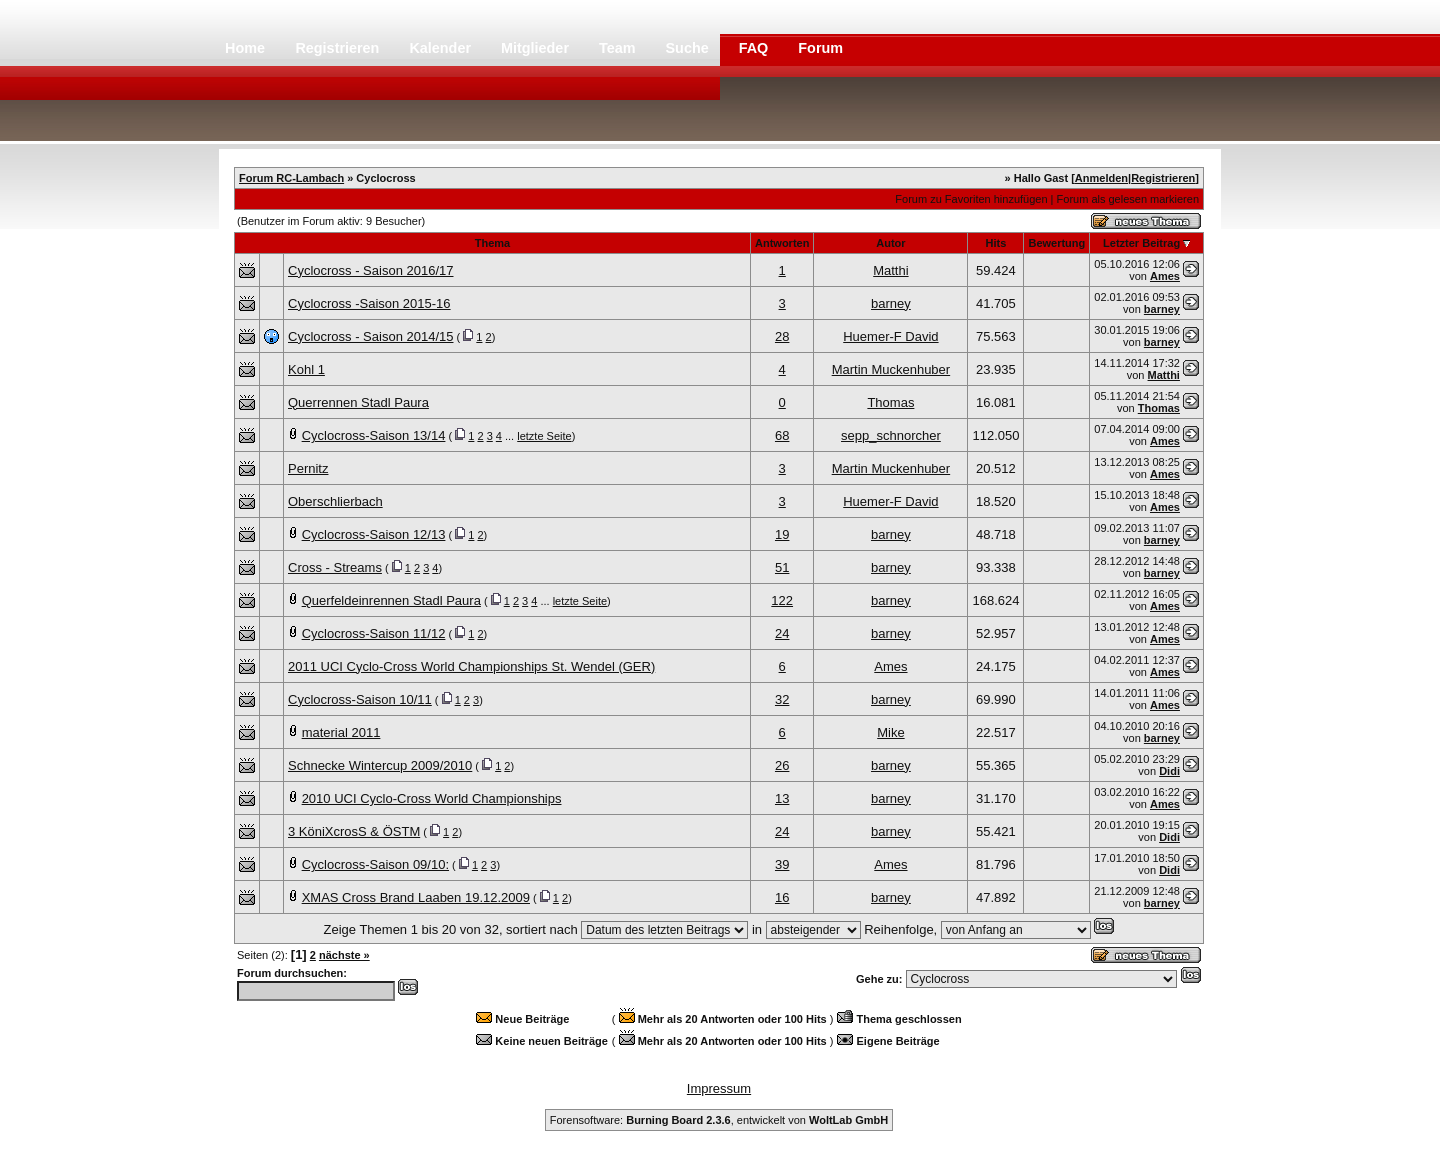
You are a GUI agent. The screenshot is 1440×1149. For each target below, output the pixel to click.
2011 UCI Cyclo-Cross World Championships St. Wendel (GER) (471, 666)
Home (245, 48)
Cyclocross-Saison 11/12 (374, 633)
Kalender (442, 48)
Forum (820, 48)
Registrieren (339, 48)
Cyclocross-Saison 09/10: (375, 864)
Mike (890, 732)
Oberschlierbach (335, 501)
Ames (1165, 276)
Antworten (782, 243)
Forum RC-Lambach (291, 178)
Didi (1169, 771)
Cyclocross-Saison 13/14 (374, 435)
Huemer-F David (890, 336)
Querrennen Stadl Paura (358, 402)
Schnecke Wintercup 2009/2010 (380, 765)
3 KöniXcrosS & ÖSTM (354, 831)
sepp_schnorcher (891, 435)
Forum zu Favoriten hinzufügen (971, 199)
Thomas (890, 402)
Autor (890, 243)
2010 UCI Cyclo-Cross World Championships (432, 798)
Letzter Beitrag (1141, 243)
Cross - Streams (335, 567)
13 (782, 798)
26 (782, 765)
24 (782, 633)
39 (782, 864)
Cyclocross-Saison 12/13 (374, 534)
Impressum (719, 1088)
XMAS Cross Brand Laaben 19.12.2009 (416, 897)
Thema (492, 243)
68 (782, 435)
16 (782, 897)
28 (782, 336)
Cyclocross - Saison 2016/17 (370, 270)
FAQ (756, 48)
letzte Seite (544, 436)
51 (782, 567)
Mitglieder (537, 48)
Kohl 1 (306, 369)
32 (782, 699)
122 (782, 600)
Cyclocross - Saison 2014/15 (370, 336)
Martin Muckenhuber (891, 369)
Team (619, 48)
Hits (996, 243)
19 (782, 534)
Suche (689, 48)
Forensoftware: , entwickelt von (719, 1120)
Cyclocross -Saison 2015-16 (369, 303)
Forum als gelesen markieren (1128, 199)
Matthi (890, 270)
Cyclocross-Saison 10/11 (360, 699)
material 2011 (341, 732)
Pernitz (308, 468)
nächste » (344, 955)
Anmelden (1101, 178)
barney (891, 303)
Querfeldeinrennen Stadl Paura (391, 600)
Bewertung (1056, 243)
